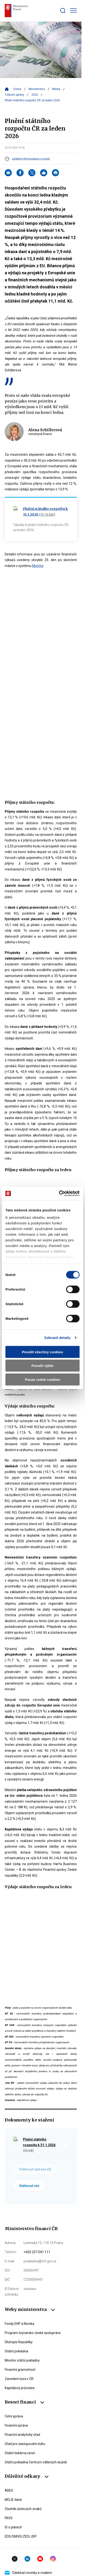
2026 (34, 94)
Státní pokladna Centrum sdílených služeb (36, 2462)
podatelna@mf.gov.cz (40, 2261)
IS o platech (13, 2527)
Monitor (37, 566)
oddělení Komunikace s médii (31, 158)
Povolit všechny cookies (42, 1352)
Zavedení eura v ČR (19, 2379)
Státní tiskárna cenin (20, 2453)
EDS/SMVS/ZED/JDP (21, 2536)
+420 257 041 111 (37, 2252)
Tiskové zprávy (14, 94)
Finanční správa (16, 2425)
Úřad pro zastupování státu (25, 2444)
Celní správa (14, 2416)
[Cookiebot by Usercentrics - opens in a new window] (60, 1193)
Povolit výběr (42, 1366)
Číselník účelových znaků (23, 2509)
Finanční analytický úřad (22, 2435)
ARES (9, 2490)
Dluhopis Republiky (19, 2342)
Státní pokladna (16, 2351)
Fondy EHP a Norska (19, 2324)
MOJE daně (13, 2500)
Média (56, 89)
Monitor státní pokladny (22, 2360)
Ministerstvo (37, 89)
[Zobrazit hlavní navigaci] (73, 10)
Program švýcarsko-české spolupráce (33, 2333)
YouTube (40, 2559)
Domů (17, 89)
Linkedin (27, 2559)
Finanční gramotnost (20, 2369)
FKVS (9, 2518)
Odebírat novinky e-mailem (28, 2573)
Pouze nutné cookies (42, 1379)
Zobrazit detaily (57, 1338)
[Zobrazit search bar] (63, 10)
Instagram (53, 2559)
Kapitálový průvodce (20, 2388)
